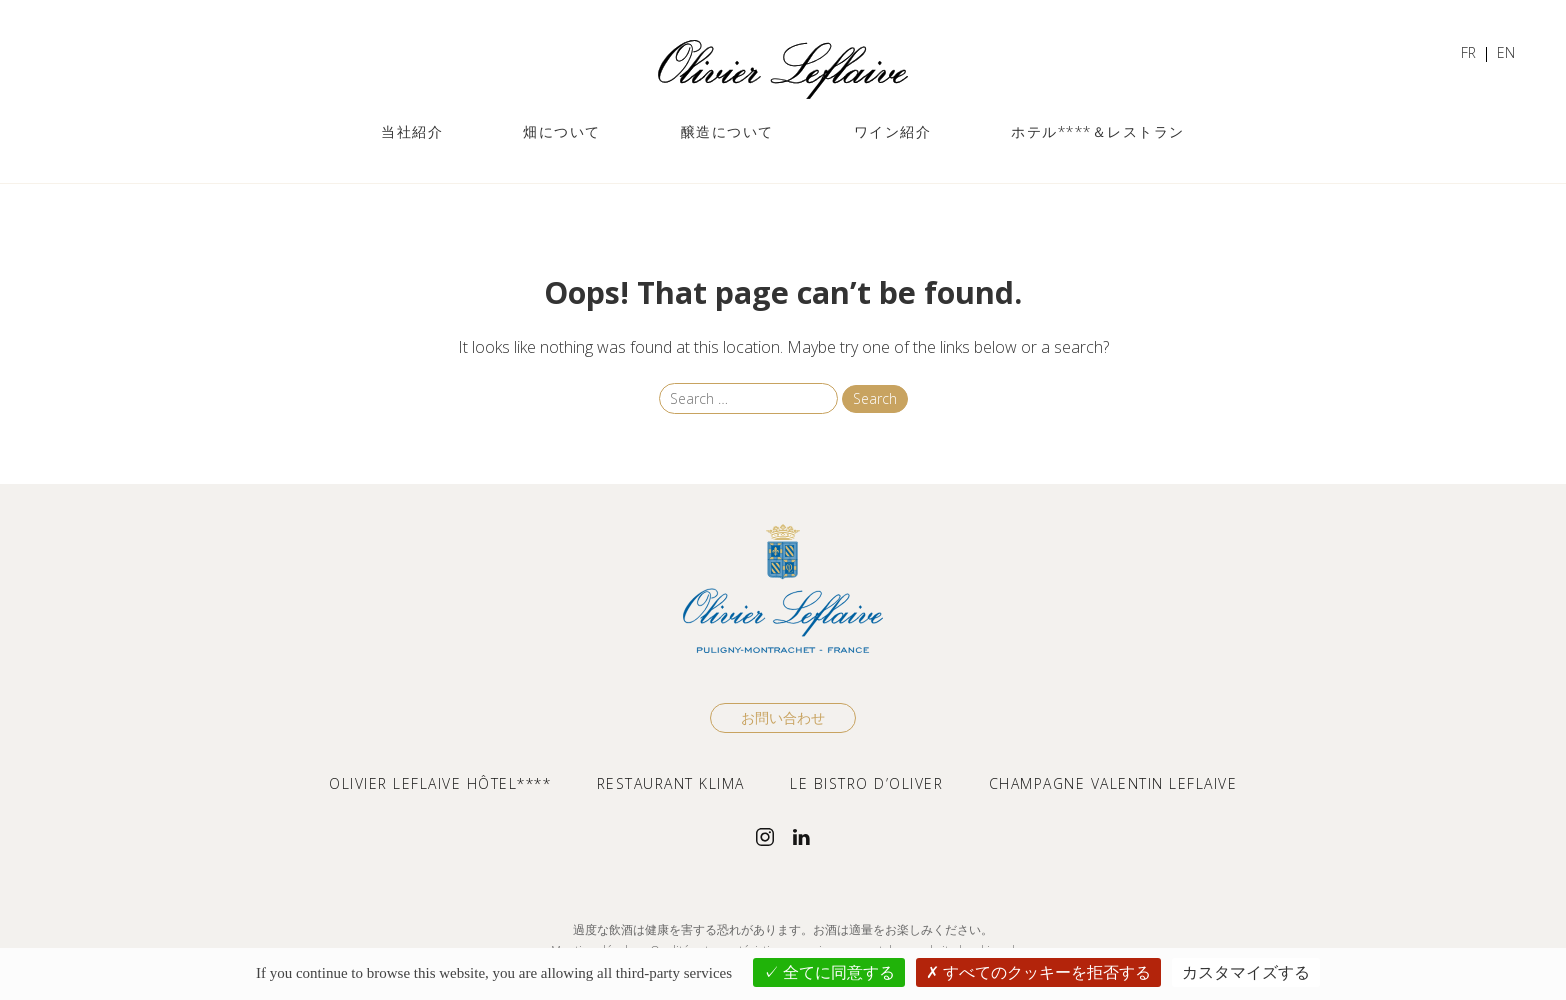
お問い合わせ (783, 717)
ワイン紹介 (893, 131)
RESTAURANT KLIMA (671, 783)
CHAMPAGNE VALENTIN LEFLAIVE (1113, 783)
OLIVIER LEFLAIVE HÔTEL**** (440, 783)
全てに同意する (829, 972)
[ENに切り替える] (1506, 54)
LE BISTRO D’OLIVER (866, 783)
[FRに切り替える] (1468, 54)
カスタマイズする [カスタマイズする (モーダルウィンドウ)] (1246, 972)
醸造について (727, 131)
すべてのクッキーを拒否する (1038, 972)
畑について (562, 131)
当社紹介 (412, 131)
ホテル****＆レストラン (1098, 131)
